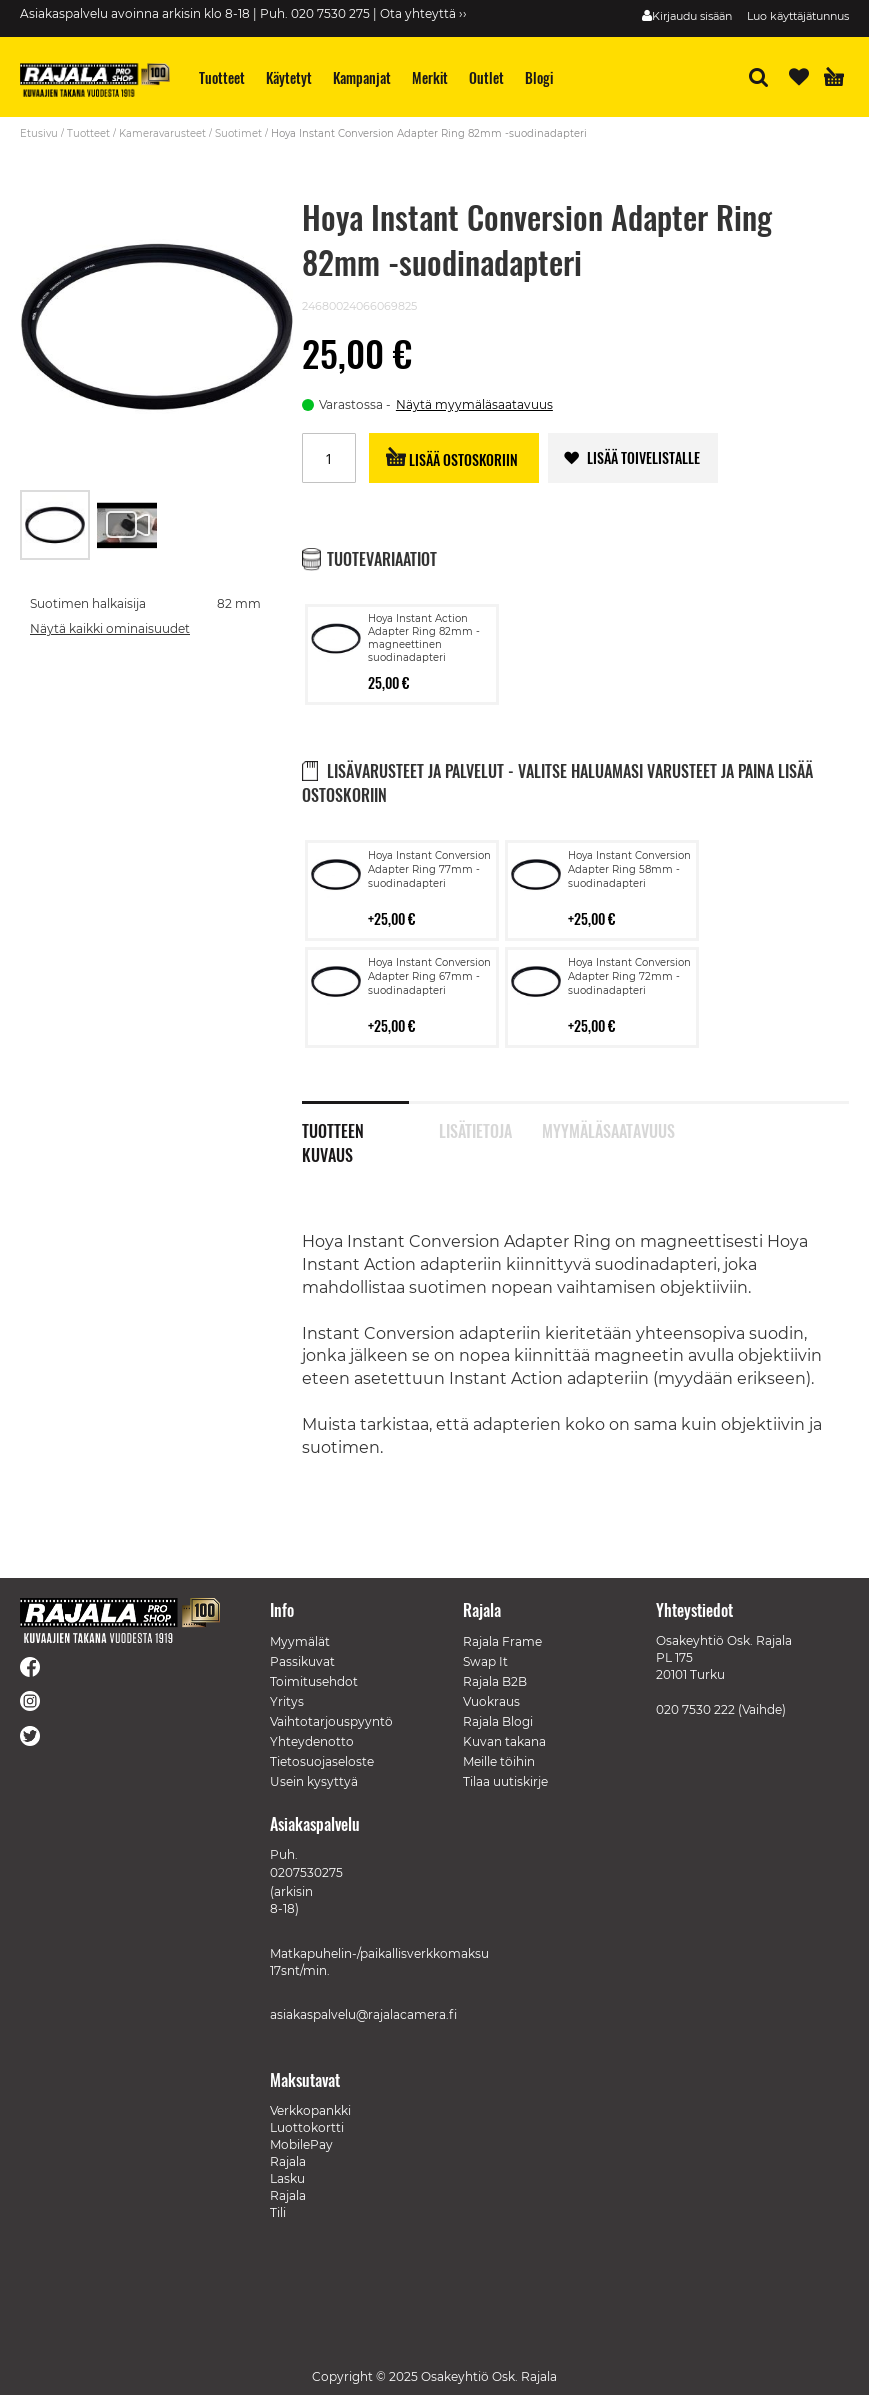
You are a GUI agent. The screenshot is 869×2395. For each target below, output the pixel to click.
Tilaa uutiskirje (505, 1781)
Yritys (287, 1701)
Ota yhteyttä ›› (423, 13)
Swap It (485, 1661)
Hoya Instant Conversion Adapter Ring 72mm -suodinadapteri (629, 976)
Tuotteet (88, 133)
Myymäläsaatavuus (595, 1129)
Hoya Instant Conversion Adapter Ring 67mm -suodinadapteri (429, 976)
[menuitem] (222, 77)
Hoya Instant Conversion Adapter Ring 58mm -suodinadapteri (629, 869)
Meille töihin (499, 1761)
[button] (127, 525)
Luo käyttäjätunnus (798, 16)
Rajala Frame (502, 1641)
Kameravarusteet (162, 133)
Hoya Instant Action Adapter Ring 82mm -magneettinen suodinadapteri (424, 638)
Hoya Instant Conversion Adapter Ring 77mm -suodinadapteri (429, 869)
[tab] (370, 1120)
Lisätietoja (475, 1129)
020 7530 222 (695, 1709)
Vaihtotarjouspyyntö (331, 1721)
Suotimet (238, 133)
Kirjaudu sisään (692, 16)
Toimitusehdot (314, 1681)
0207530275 (306, 1872)
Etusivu (39, 133)
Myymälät (300, 1641)
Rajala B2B (495, 1681)
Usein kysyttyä (314, 1781)
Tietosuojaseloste (322, 1761)
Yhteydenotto (312, 1741)
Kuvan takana (504, 1741)
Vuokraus (491, 1701)
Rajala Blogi (498, 1721)
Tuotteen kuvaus (333, 1129)
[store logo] (95, 80)
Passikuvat (302, 1661)
